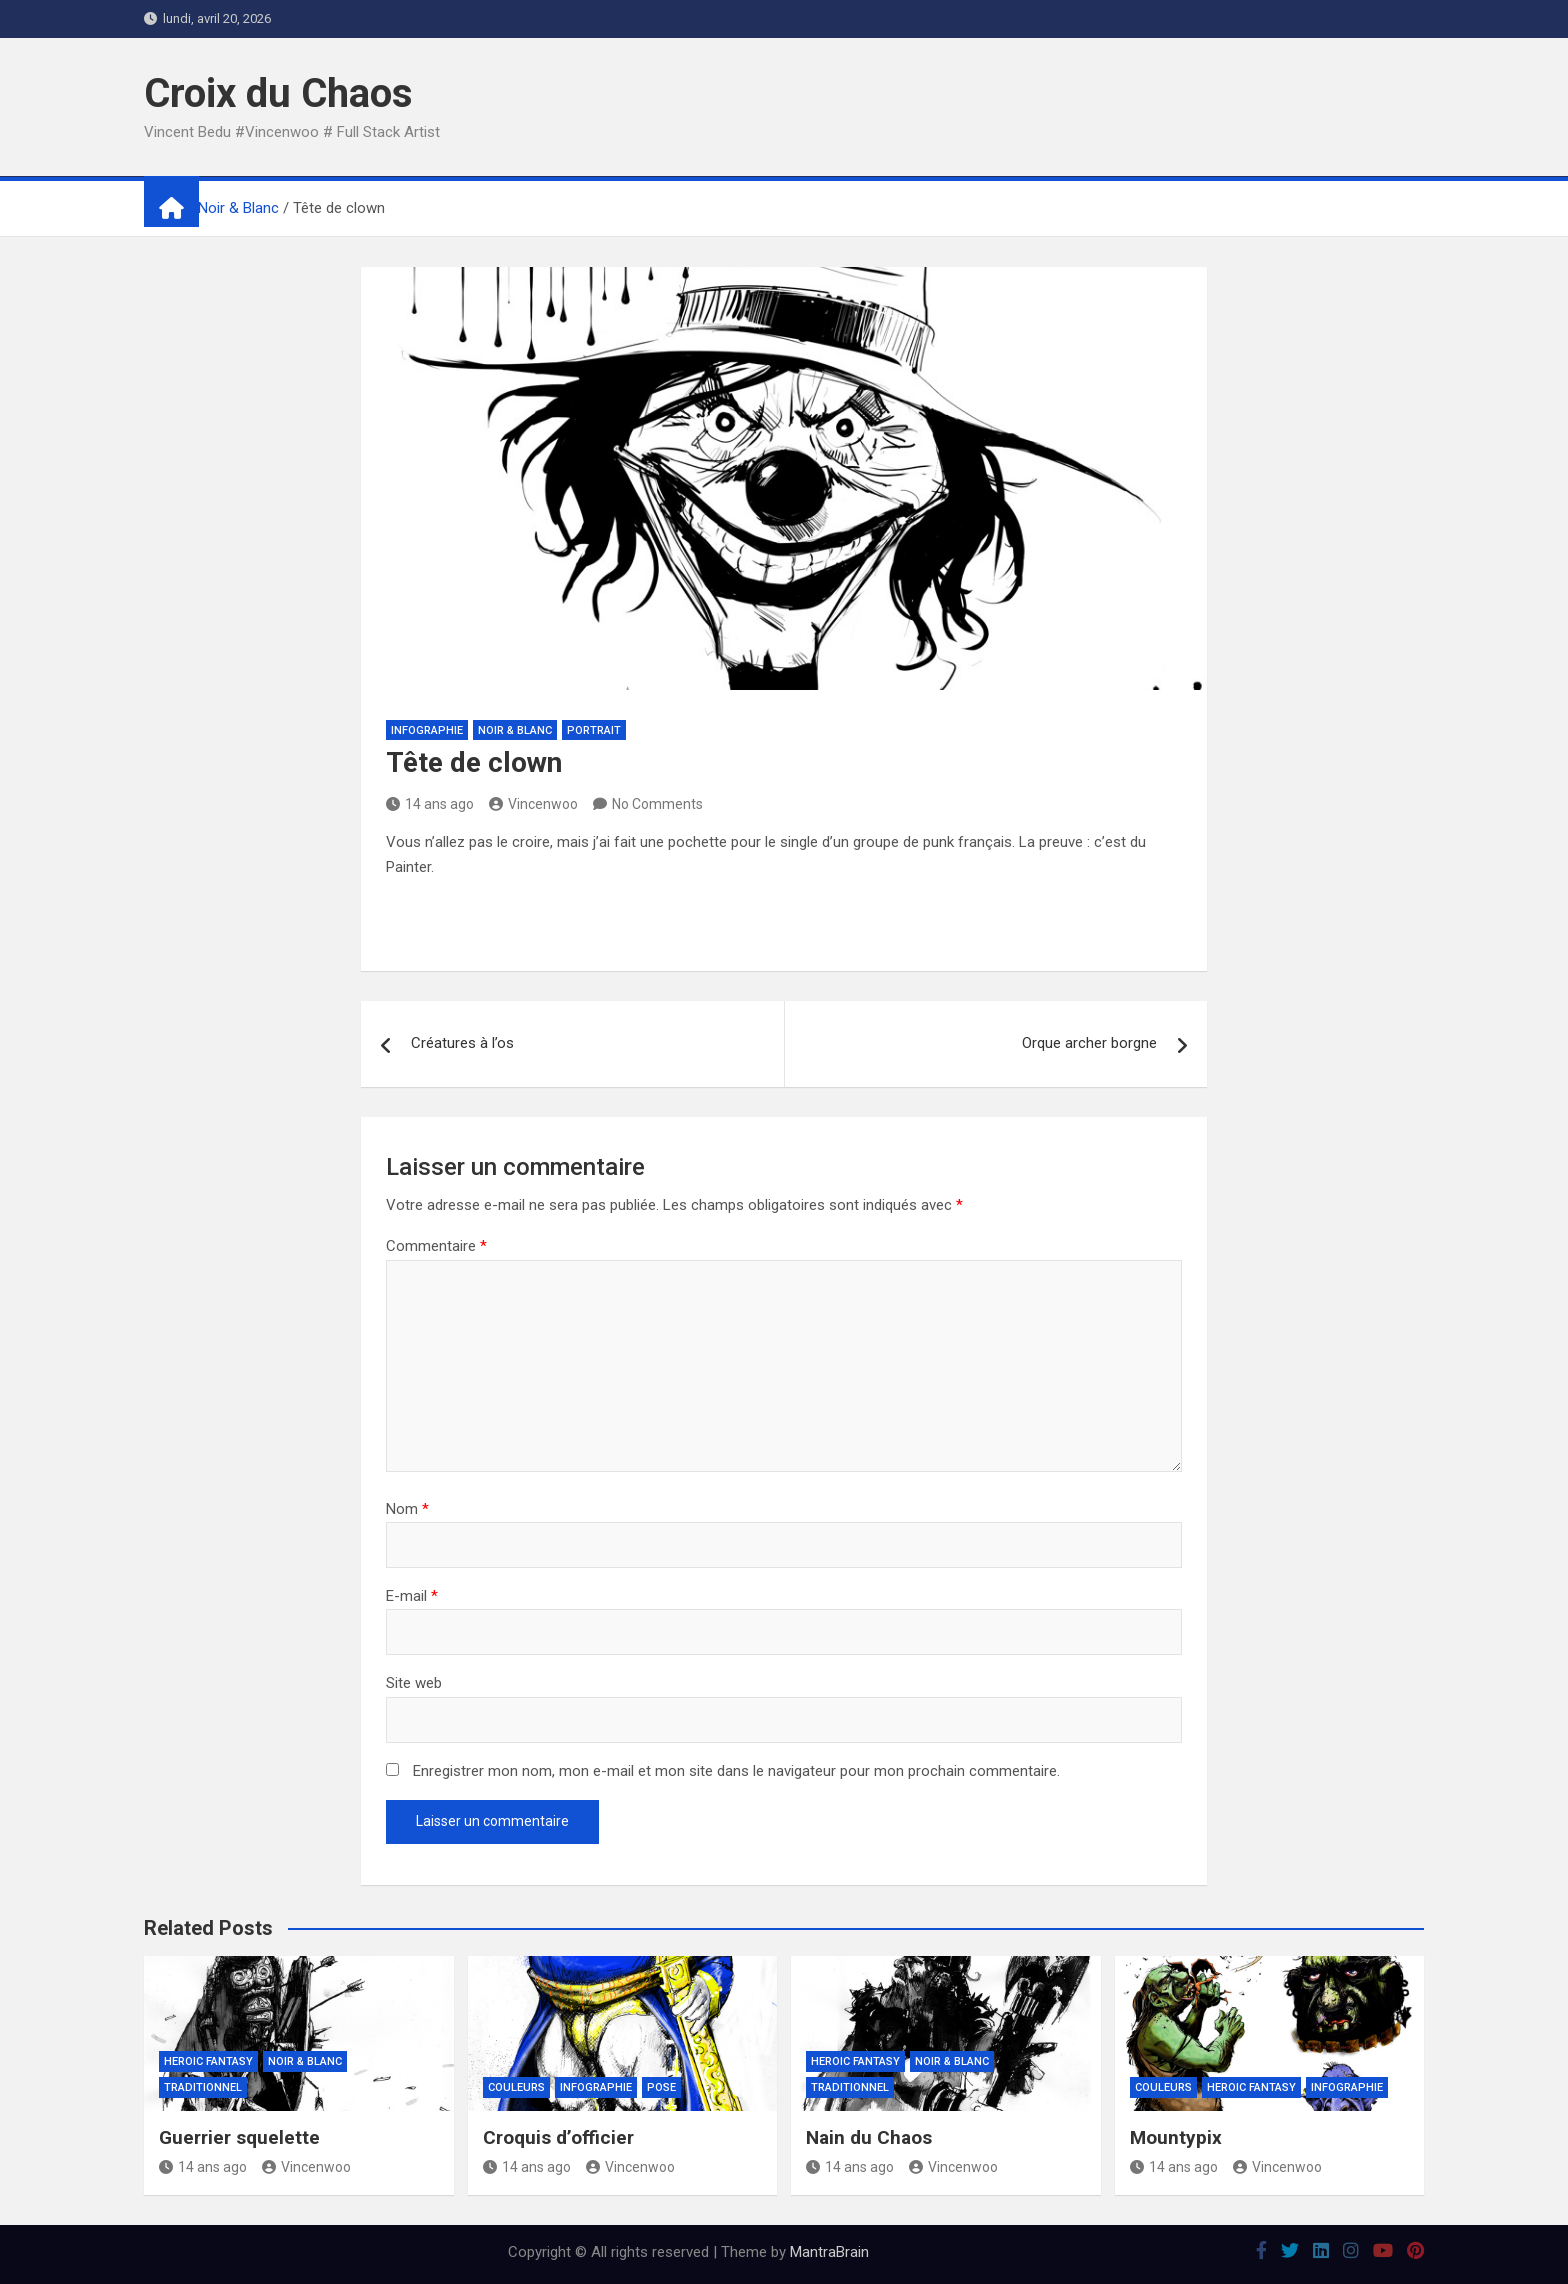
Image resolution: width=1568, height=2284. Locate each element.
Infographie (427, 730)
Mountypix (1176, 2137)
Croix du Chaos (278, 93)
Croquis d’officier (558, 2137)
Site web (414, 1683)
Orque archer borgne (1089, 1043)
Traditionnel (203, 2087)
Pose (661, 2087)
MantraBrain (829, 2252)
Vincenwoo (533, 804)
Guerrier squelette (239, 2137)
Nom (407, 1509)
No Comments (657, 804)
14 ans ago (430, 804)
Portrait (594, 730)
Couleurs (516, 2087)
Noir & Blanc (515, 730)
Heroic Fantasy (208, 2061)
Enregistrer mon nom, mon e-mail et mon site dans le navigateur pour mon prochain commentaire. (736, 1771)
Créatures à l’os (462, 1043)
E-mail (412, 1596)
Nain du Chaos (869, 2137)
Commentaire (436, 1246)
